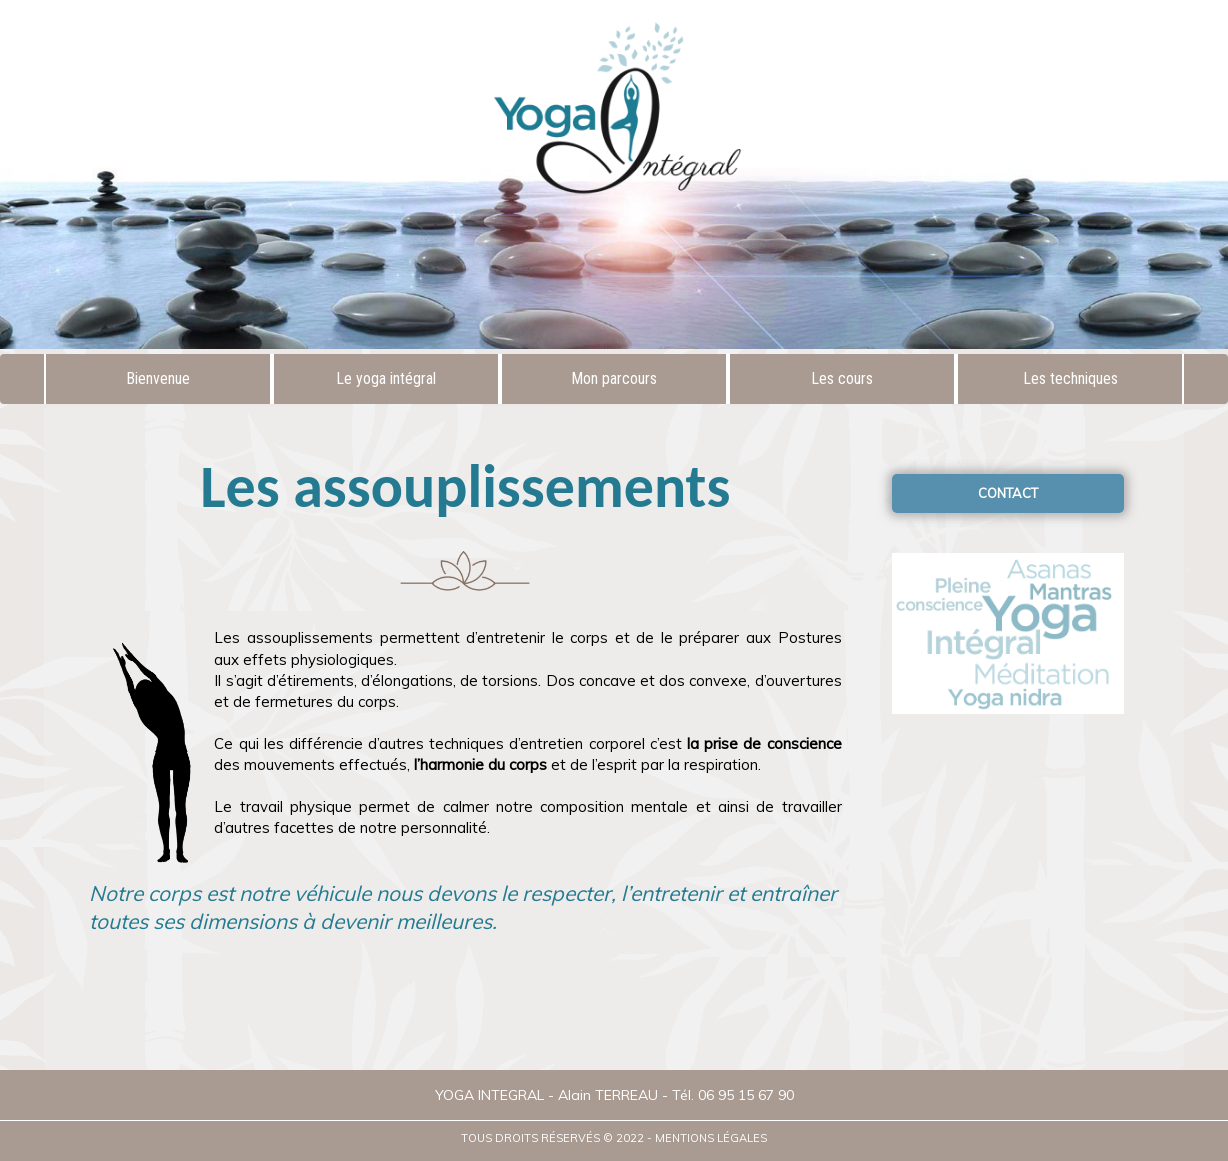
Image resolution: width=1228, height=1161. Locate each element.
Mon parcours (614, 378)
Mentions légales (711, 1138)
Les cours (842, 378)
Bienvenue (158, 378)
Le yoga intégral (386, 378)
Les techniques (1070, 378)
